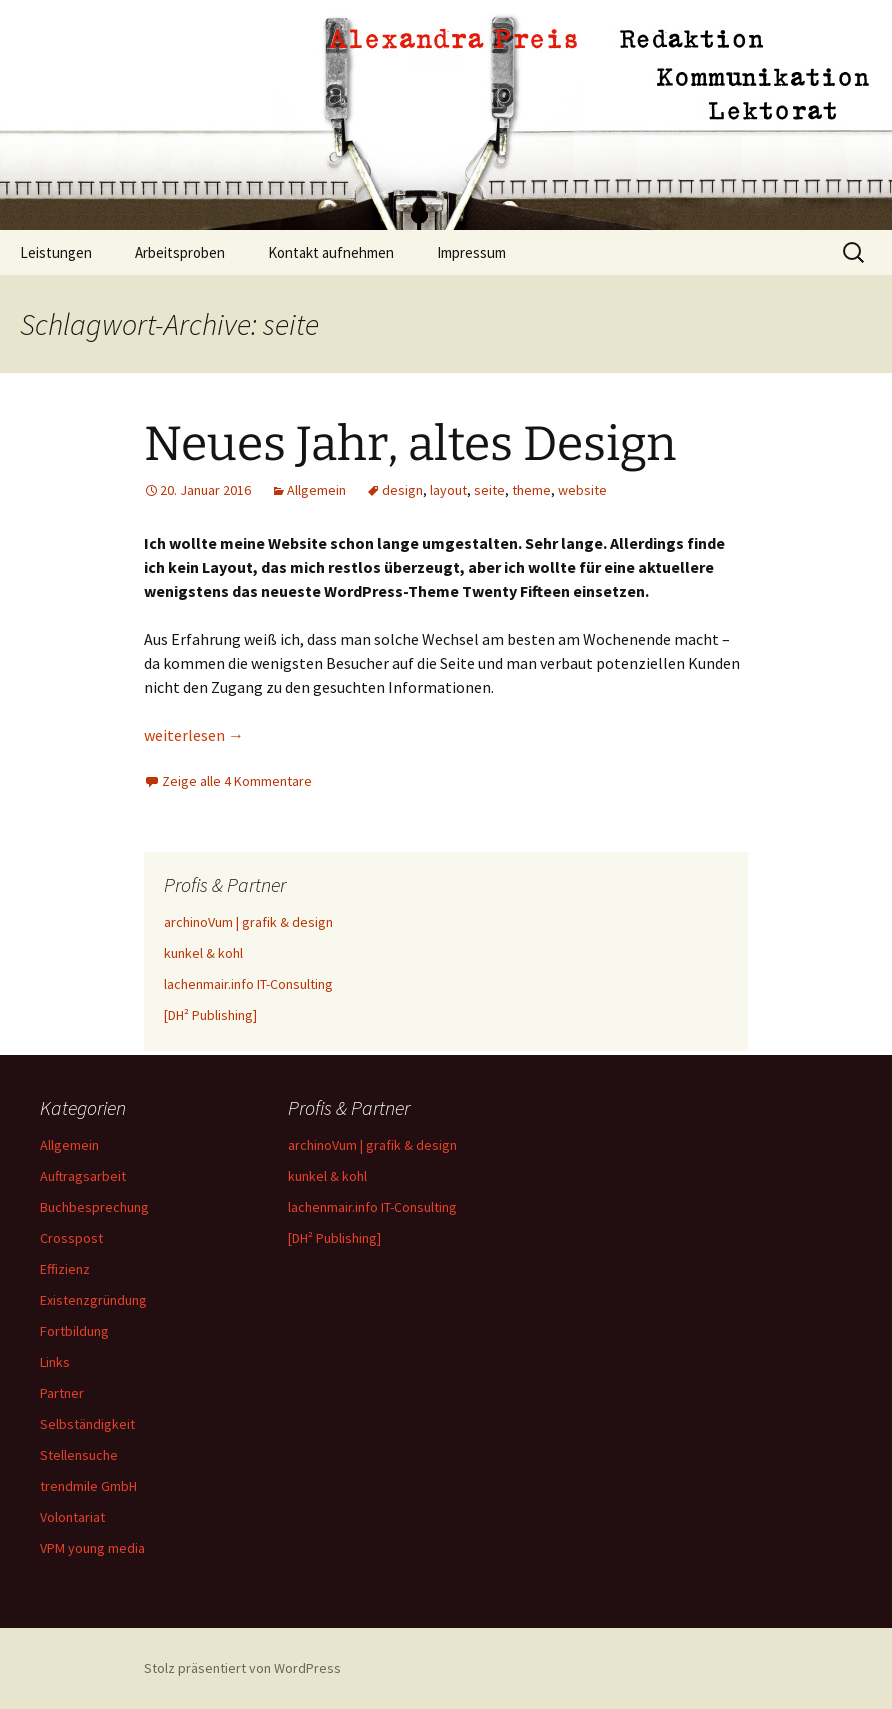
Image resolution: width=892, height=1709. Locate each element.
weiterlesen (194, 735)
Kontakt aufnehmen (331, 252)
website (582, 490)
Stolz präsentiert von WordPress (242, 1668)
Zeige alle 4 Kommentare (237, 781)
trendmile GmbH (88, 1486)
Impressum (471, 252)
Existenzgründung (93, 1300)
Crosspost (71, 1238)
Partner (62, 1393)
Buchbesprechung (94, 1207)
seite (489, 490)
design (402, 490)
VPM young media (92, 1548)
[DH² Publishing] (210, 1015)
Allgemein (316, 490)
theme (531, 490)
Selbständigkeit (87, 1424)
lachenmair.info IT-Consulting (248, 984)
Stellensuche (79, 1455)
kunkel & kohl (203, 953)
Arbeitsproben (180, 252)
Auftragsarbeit (83, 1176)
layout (448, 490)
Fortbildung (74, 1331)
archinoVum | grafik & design (248, 922)
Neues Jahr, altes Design (410, 444)
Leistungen (56, 252)
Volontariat (72, 1517)
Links (55, 1362)
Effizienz (65, 1269)
